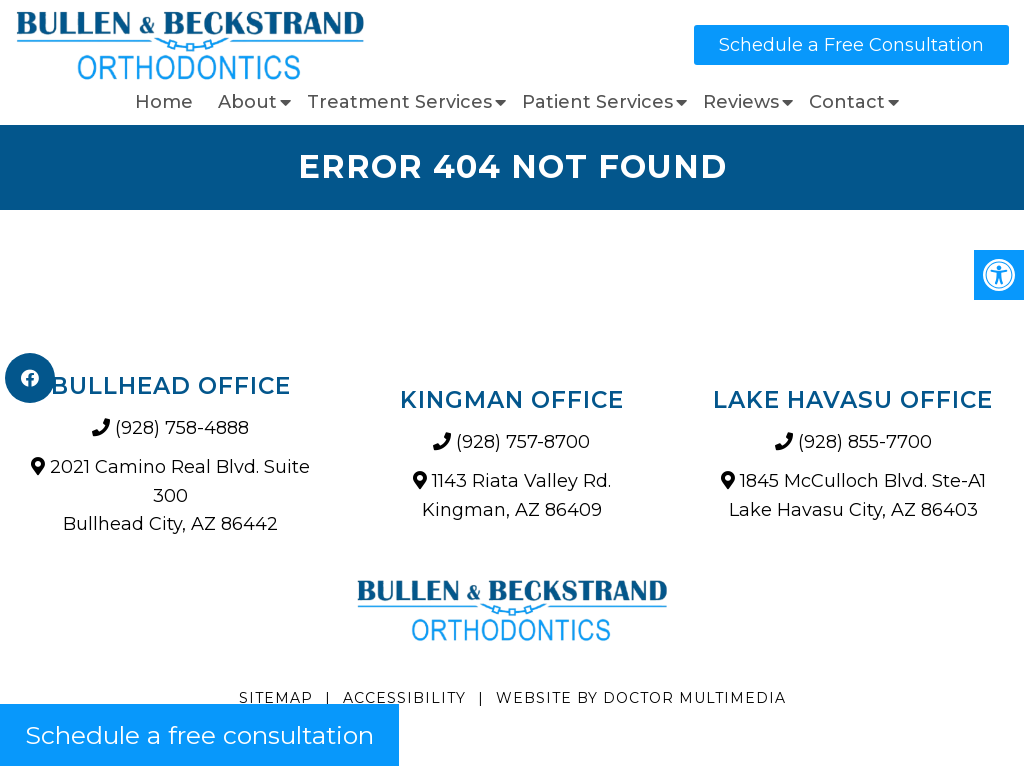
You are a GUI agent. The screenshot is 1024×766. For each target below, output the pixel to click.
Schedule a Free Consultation (851, 45)
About (247, 102)
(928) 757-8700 (523, 442)
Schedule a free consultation (199, 735)
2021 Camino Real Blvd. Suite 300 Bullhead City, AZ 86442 (180, 496)
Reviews (741, 102)
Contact (847, 102)
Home (164, 102)
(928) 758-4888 (182, 428)
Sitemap (276, 698)
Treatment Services (399, 102)
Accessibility (404, 698)
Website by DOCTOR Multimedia (641, 698)
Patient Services (597, 102)
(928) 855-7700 (865, 442)
